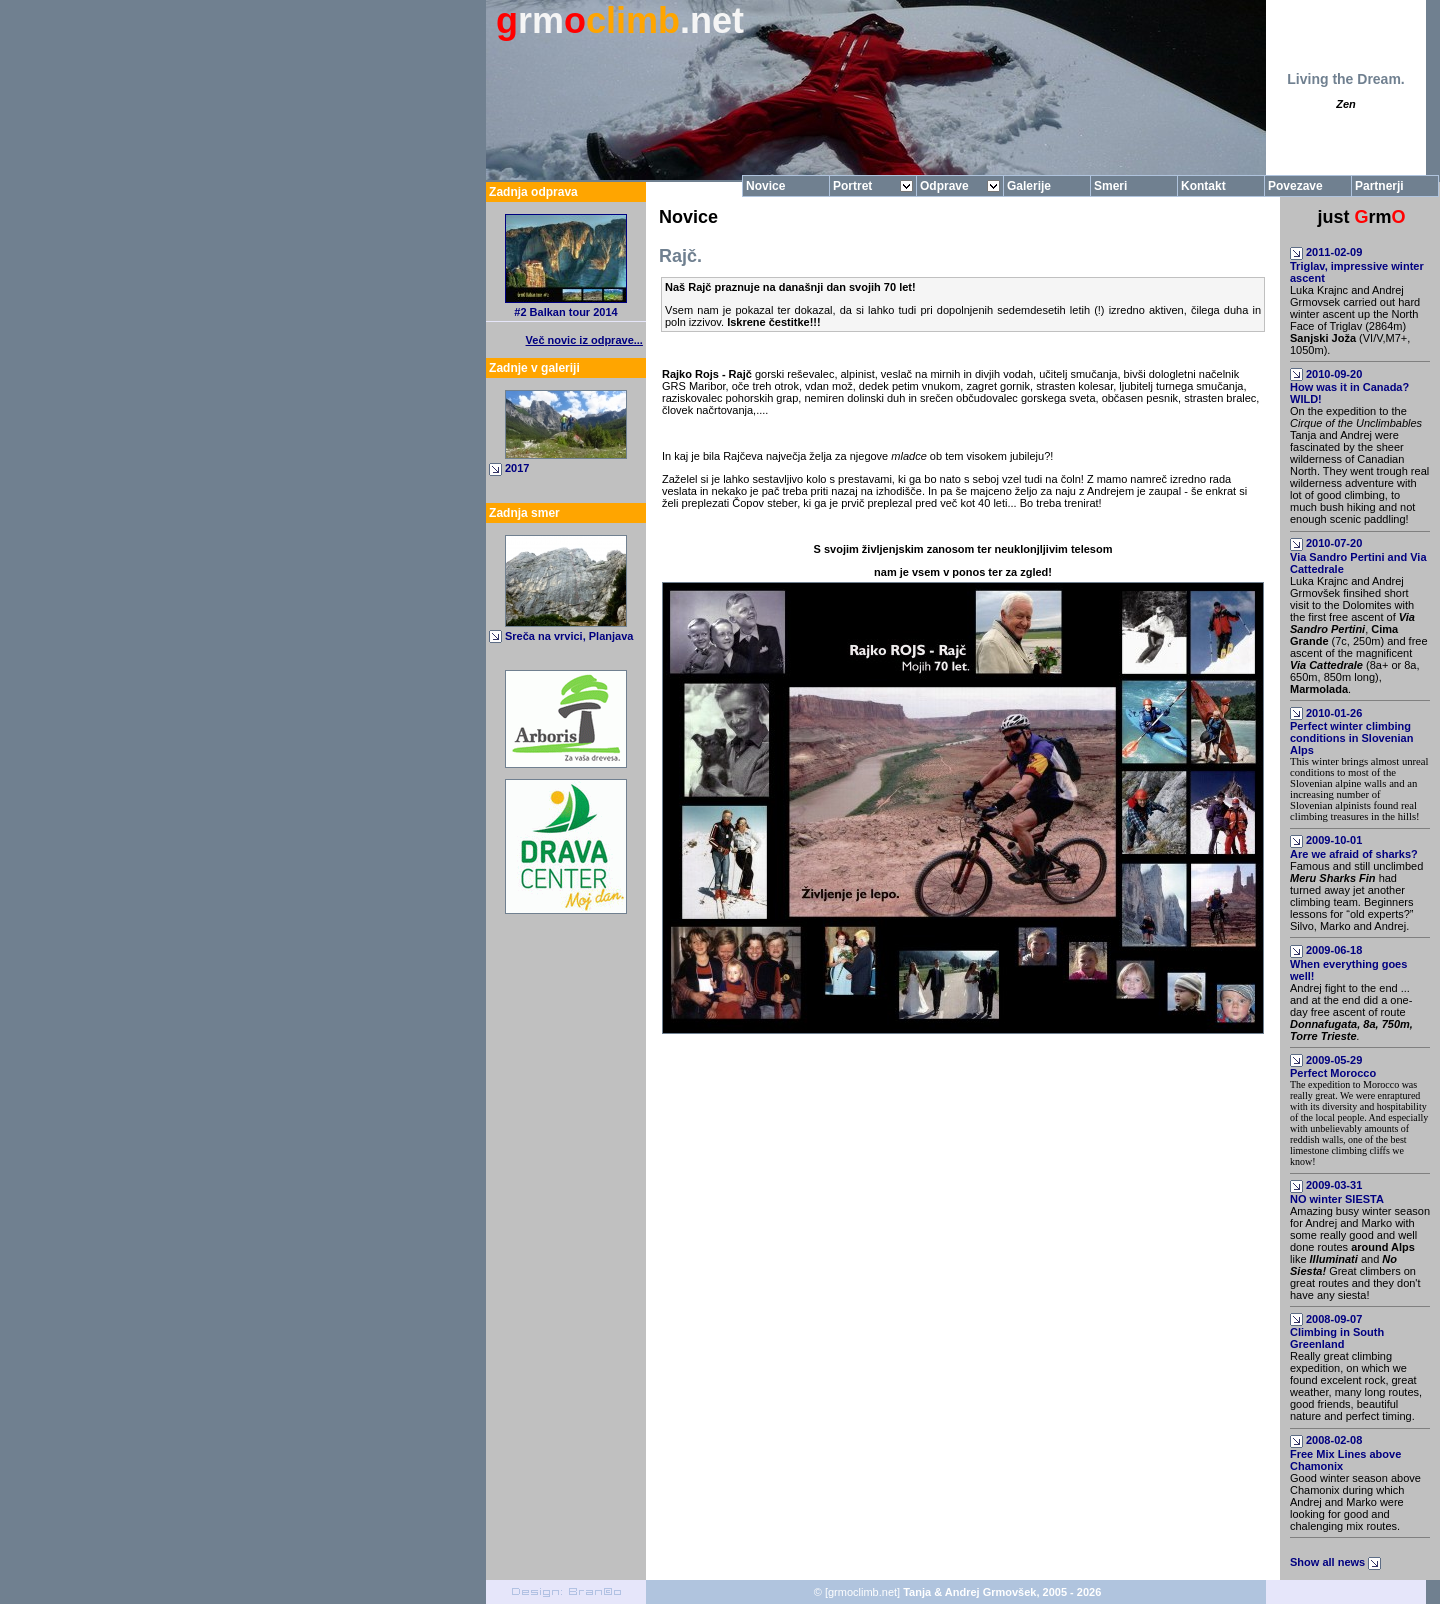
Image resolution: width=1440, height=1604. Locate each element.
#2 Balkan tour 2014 (565, 312)
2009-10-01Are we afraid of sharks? (1354, 847)
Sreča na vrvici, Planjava (569, 636)
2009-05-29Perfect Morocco (1333, 1067)
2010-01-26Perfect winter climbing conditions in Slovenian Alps (1351, 732)
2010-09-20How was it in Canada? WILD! (1349, 387)
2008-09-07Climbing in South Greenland (1337, 1332)
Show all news (1337, 1562)
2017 (517, 468)
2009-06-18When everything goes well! (1348, 963)
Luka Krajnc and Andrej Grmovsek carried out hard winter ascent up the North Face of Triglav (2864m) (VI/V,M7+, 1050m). (1355, 320)
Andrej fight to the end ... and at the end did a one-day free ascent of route (1351, 1012)
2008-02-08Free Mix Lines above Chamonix (1345, 1453)
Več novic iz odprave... (584, 340)
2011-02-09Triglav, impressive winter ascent (1357, 265)
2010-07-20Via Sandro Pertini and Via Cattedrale (1358, 556)
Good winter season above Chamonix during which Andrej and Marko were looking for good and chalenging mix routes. (1355, 1502)
